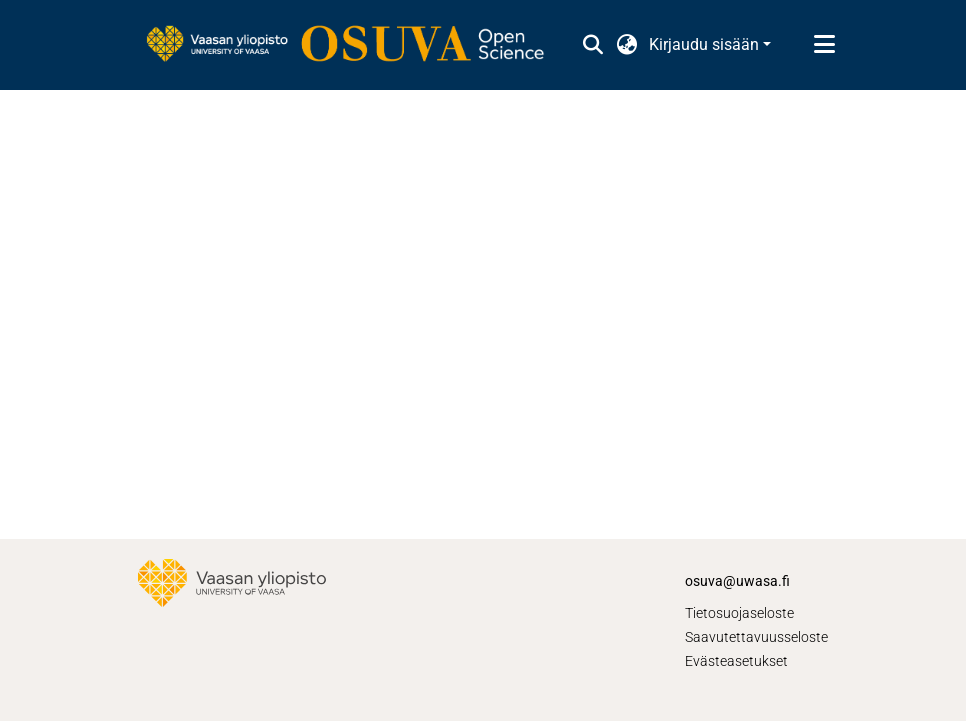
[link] (355, 45)
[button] (592, 45)
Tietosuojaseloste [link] (739, 613)
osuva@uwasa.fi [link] (737, 581)
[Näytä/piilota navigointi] (824, 45)
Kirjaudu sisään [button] (706, 44)
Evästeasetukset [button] (736, 661)
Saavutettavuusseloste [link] (756, 637)
